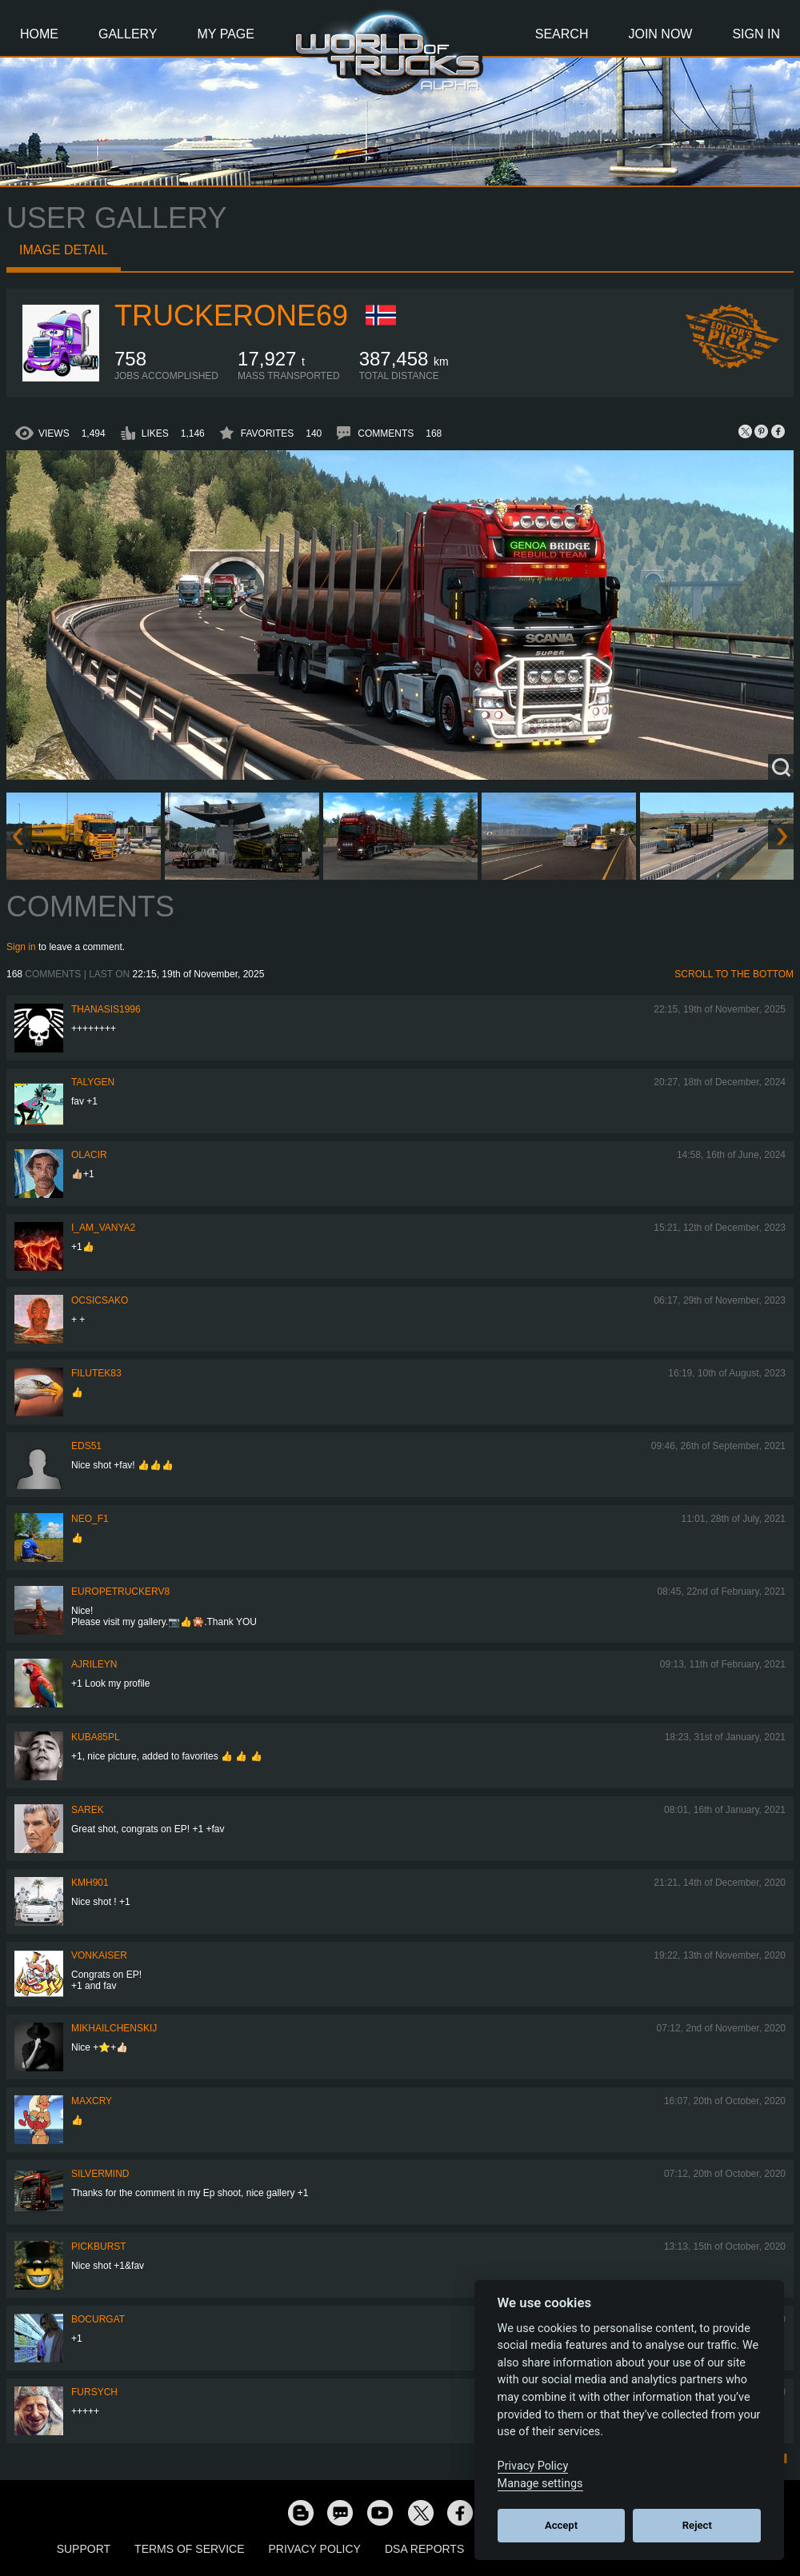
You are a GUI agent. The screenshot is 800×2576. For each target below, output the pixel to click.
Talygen (92, 1082)
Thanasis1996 (106, 1009)
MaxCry (91, 2101)
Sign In (756, 34)
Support (83, 2548)
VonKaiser (99, 1955)
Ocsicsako (99, 1300)
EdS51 (86, 1446)
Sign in (21, 947)
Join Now (660, 34)
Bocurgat (98, 2319)
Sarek (87, 1809)
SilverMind (100, 2173)
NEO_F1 (90, 1518)
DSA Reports (424, 2548)
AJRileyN (94, 1664)
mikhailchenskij (114, 2028)
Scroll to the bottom (734, 974)
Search (562, 34)
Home (39, 34)
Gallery (128, 34)
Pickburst (98, 2246)
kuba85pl (95, 1737)
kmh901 (90, 1882)
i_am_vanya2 (103, 1227)
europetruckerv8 (120, 1591)
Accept (561, 2525)
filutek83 (96, 1373)
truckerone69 (231, 315)
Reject (697, 2525)
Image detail (63, 250)
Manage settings (540, 2483)
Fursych (94, 2392)
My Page (226, 34)
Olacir (89, 1154)
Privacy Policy (315, 2548)
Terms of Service (189, 2548)
